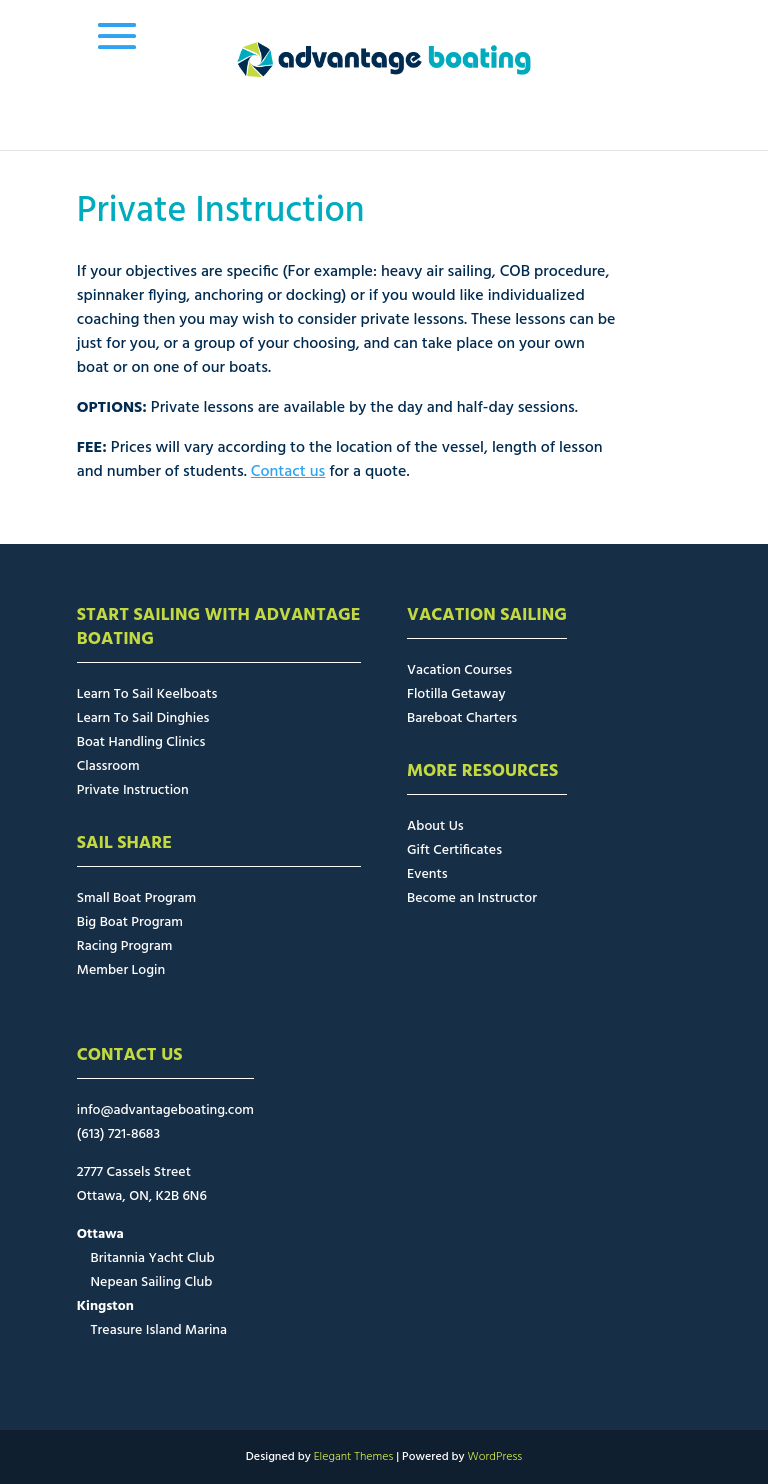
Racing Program (124, 946)
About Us (435, 826)
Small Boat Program (136, 898)
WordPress (495, 1457)
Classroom (108, 766)
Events (427, 874)
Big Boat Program (130, 922)
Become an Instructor (472, 898)
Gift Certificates (454, 850)
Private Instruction (133, 790)
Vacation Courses (459, 670)
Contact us (288, 472)
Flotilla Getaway (456, 694)
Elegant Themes (354, 1457)
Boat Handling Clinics (141, 742)
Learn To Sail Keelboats (147, 694)
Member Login (121, 970)
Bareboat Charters (462, 718)
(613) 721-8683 (118, 1134)
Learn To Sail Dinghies (143, 718)
